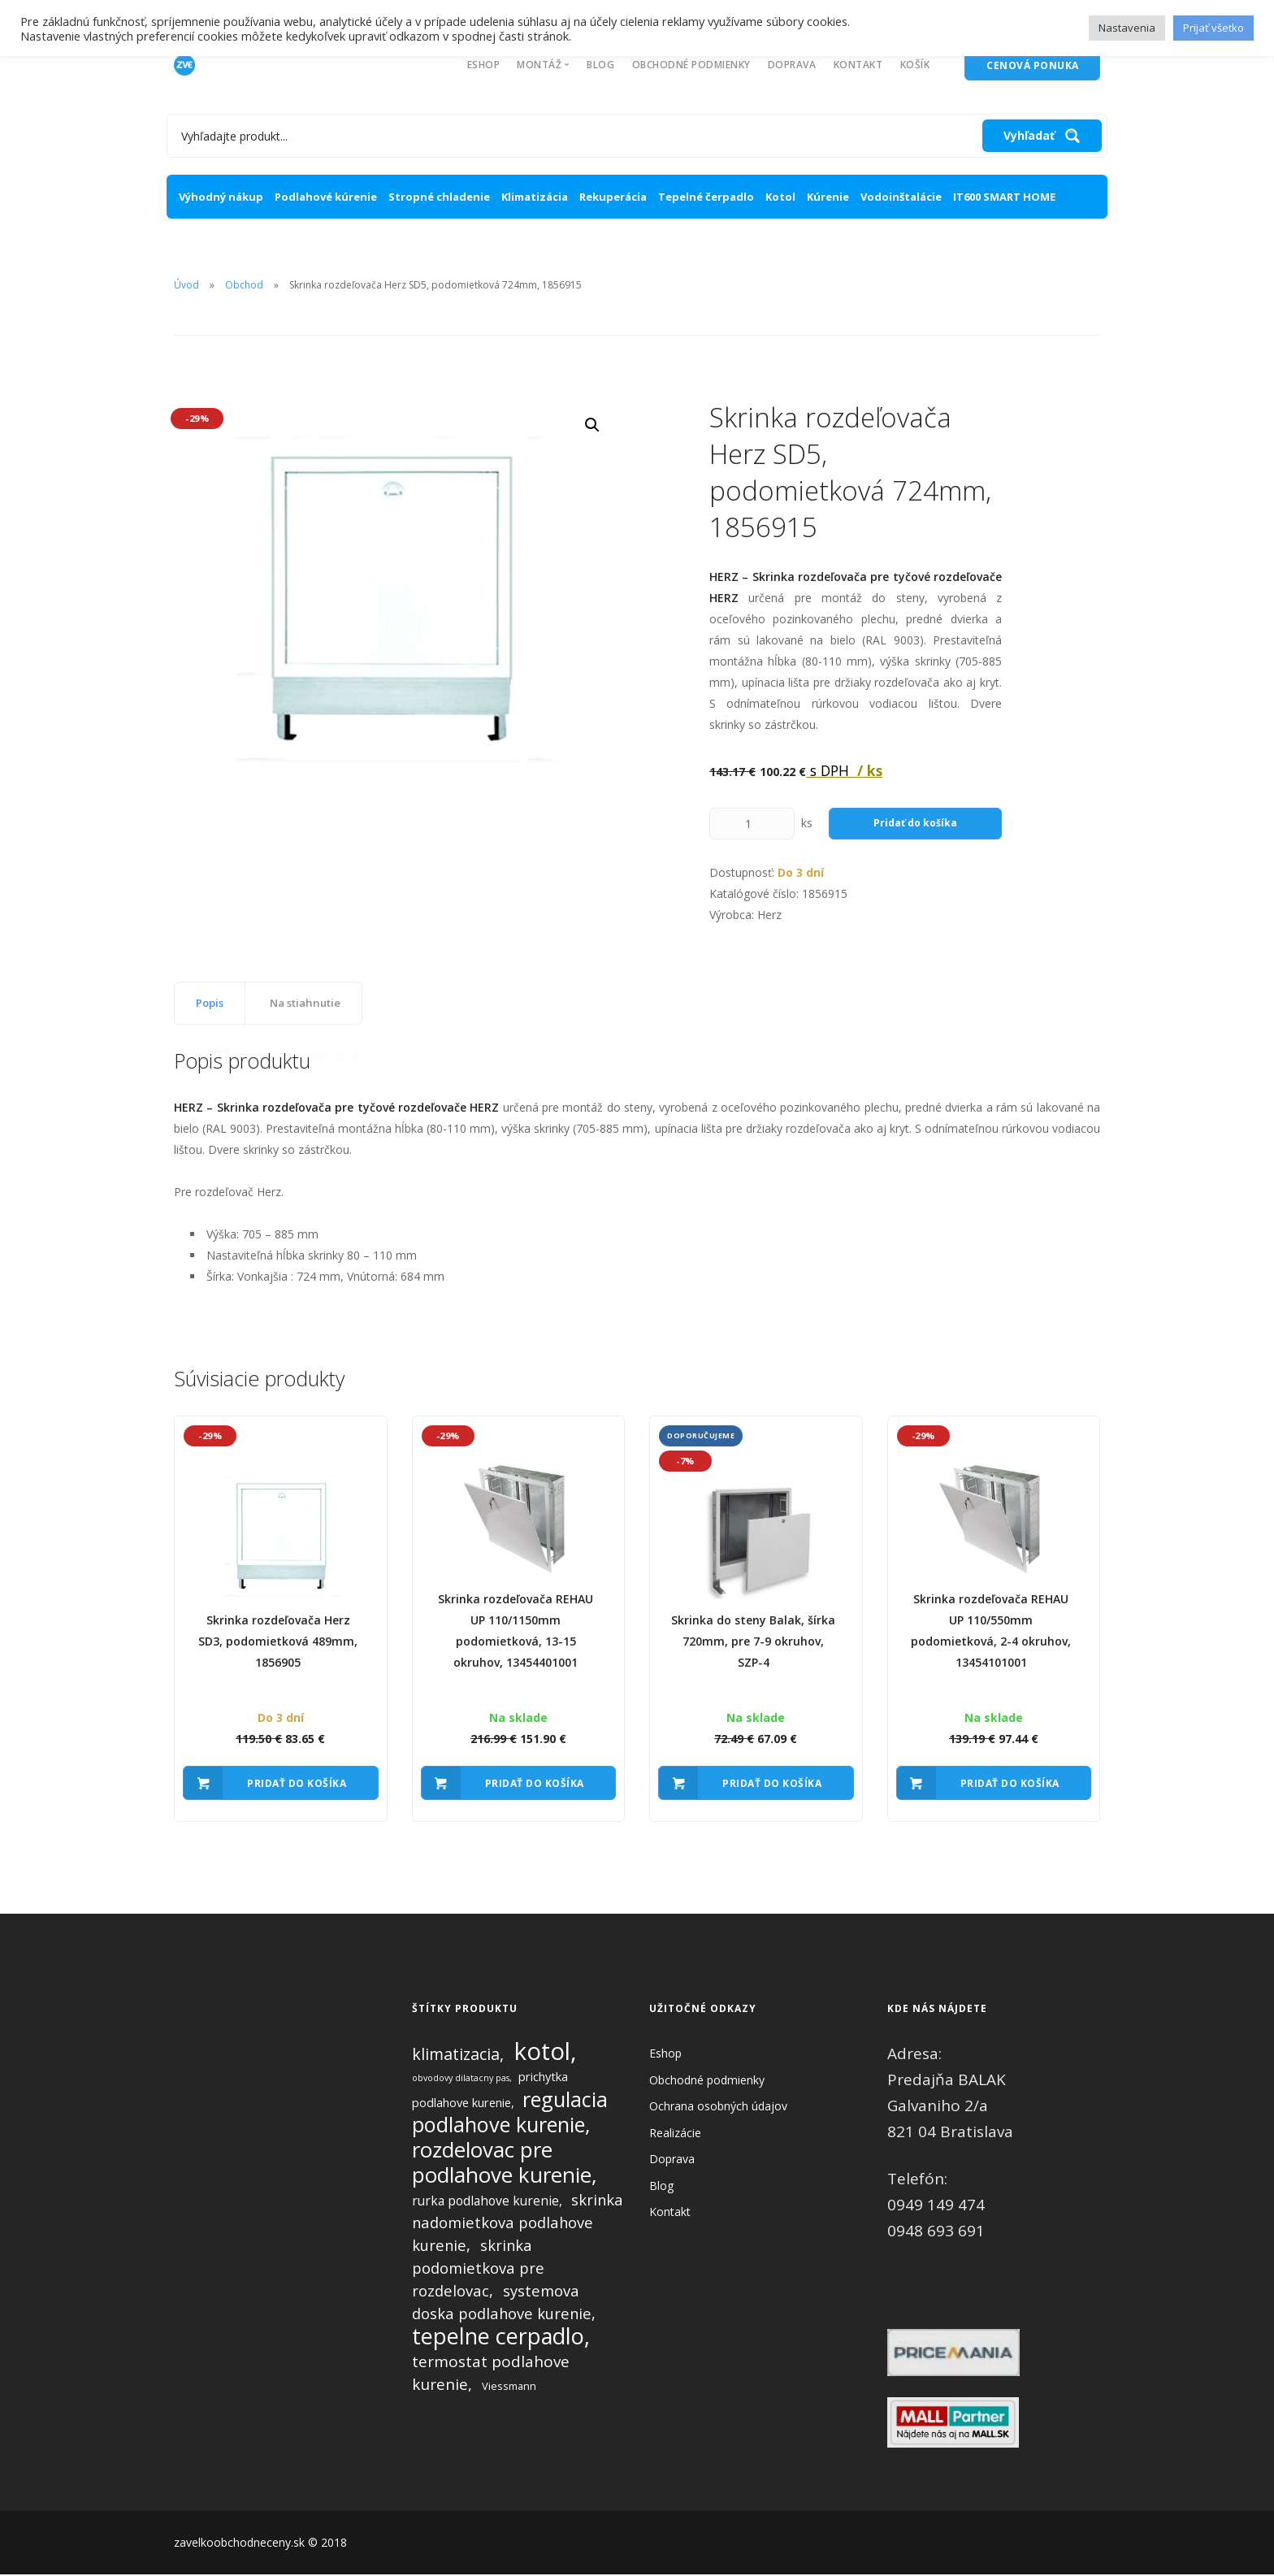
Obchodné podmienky (691, 65)
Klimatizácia (534, 196)
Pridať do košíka (915, 823)
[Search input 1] (578, 136)
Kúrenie (828, 196)
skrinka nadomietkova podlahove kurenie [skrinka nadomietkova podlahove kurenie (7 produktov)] (517, 2224)
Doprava (792, 65)
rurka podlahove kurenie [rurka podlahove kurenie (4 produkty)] (485, 2202)
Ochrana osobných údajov (718, 2107)
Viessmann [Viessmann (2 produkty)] (509, 2387)
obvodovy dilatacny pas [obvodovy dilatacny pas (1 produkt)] (460, 2079)
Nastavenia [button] (1126, 27)
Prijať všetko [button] (1213, 27)
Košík (915, 65)
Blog (600, 65)
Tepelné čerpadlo (706, 196)
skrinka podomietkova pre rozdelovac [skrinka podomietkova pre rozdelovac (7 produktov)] (478, 2269)
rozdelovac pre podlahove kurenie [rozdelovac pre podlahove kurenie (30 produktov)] (502, 2163)
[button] (592, 425)
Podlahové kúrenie (326, 196)
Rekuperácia (613, 196)
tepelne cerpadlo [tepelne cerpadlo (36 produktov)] (498, 2337)
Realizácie (675, 2133)
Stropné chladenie (439, 196)
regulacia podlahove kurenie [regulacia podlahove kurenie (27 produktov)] (510, 2113)
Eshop (483, 65)
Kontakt (858, 65)
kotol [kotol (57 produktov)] (542, 2052)
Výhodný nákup (221, 196)
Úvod (186, 285)
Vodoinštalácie (901, 196)
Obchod (244, 285)
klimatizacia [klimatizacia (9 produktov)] (456, 2055)
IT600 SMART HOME (1004, 196)
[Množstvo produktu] (752, 823)
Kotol (780, 196)
